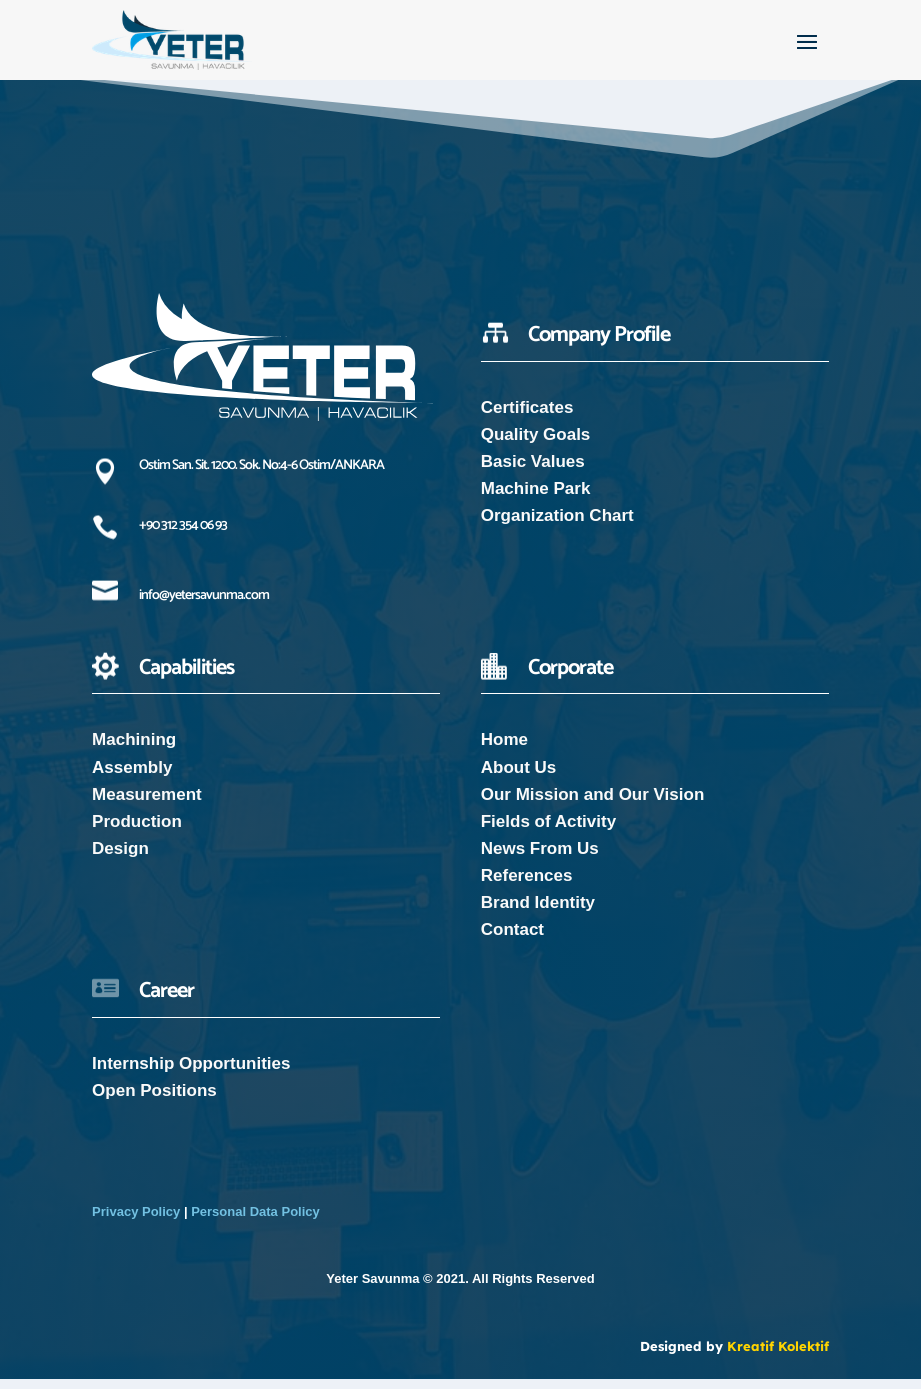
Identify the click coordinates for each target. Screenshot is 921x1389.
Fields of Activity (548, 831)
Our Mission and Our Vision (593, 804)
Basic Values (533, 471)
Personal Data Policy (255, 1221)
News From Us (540, 858)
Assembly (132, 777)
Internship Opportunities (191, 1073)
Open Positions (154, 1100)
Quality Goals (536, 444)
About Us (519, 777)
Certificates (527, 417)
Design (120, 858)
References (527, 885)
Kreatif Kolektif (778, 1356)
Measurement (147, 804)
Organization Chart (557, 525)
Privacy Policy (136, 1221)
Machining (134, 749)
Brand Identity (538, 912)
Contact (512, 939)
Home (504, 749)
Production (137, 831)
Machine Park (536, 498)
